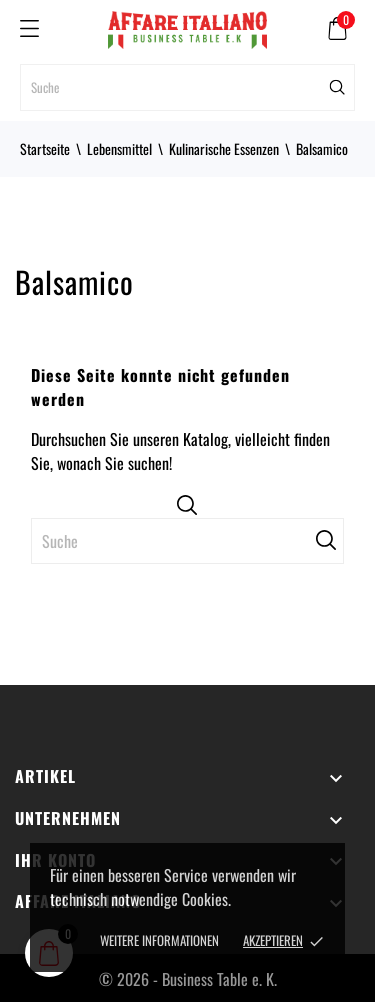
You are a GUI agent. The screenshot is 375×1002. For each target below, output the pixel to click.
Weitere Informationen (159, 940)
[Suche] (187, 87)
